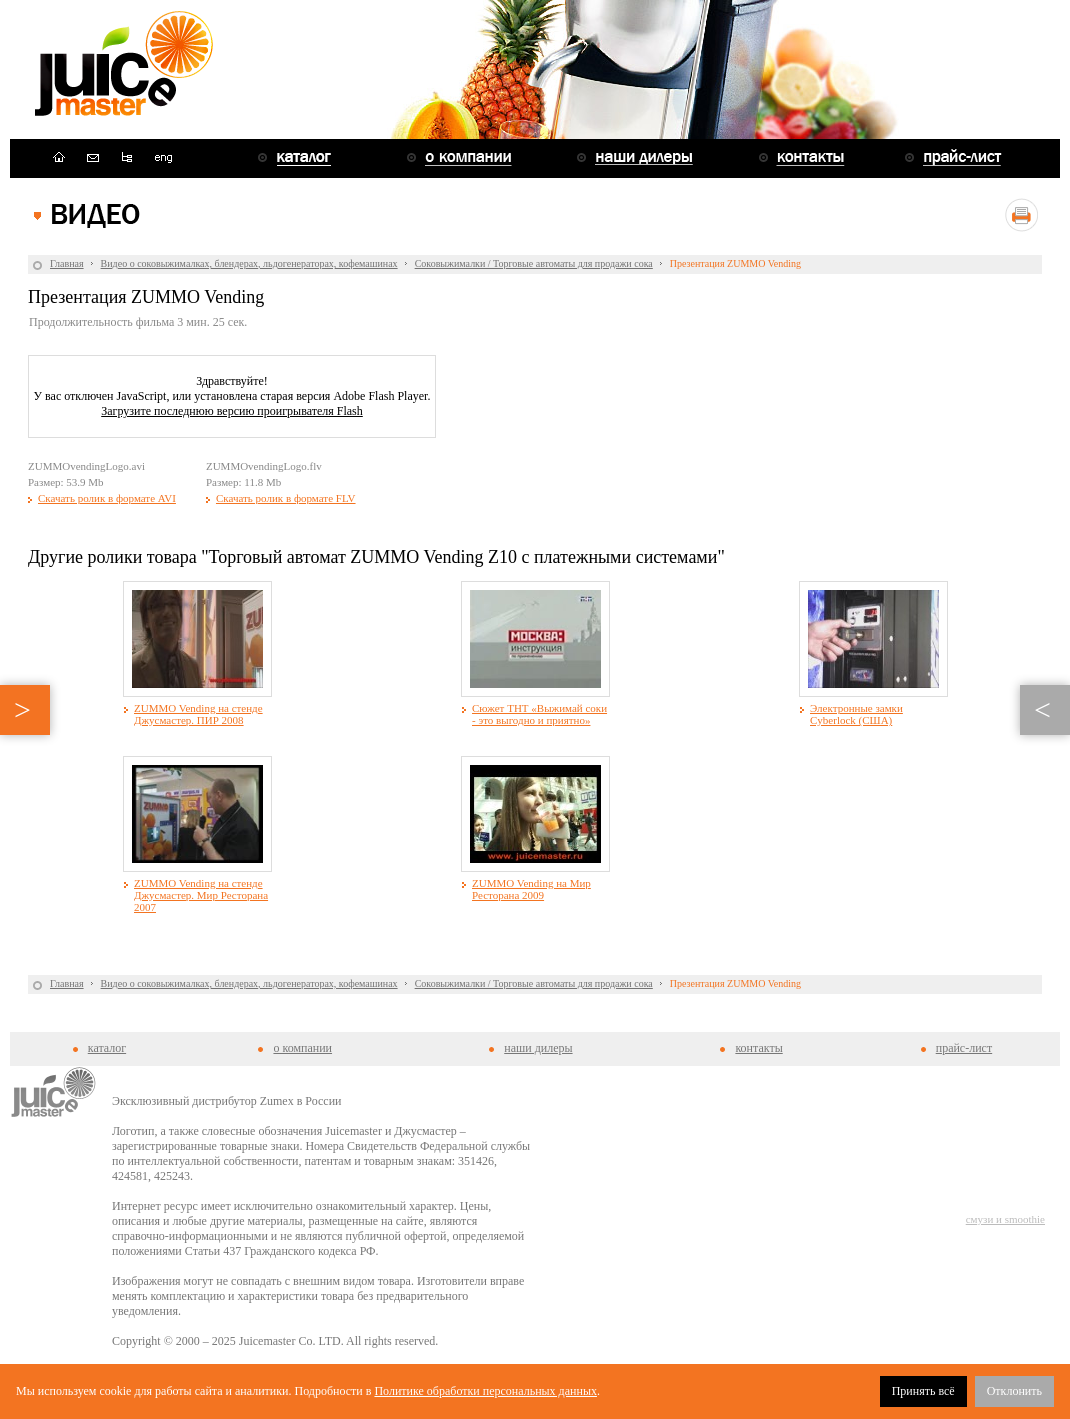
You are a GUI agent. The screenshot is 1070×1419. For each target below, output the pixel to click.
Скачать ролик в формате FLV (286, 498)
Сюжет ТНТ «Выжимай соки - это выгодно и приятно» (539, 714)
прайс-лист (964, 1048)
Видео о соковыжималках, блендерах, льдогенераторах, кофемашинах (249, 263)
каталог (107, 1048)
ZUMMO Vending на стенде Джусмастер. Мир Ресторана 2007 (201, 895)
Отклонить (1014, 1391)
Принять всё (923, 1391)
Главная (67, 263)
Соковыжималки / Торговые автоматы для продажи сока (534, 263)
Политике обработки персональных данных (485, 1391)
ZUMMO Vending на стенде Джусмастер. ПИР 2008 (198, 714)
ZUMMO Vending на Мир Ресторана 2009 (531, 889)
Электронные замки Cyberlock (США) (856, 714)
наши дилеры (538, 1048)
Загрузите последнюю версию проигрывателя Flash (232, 411)
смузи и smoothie (1005, 1219)
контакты (758, 1048)
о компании (302, 1048)
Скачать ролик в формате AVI (107, 498)
